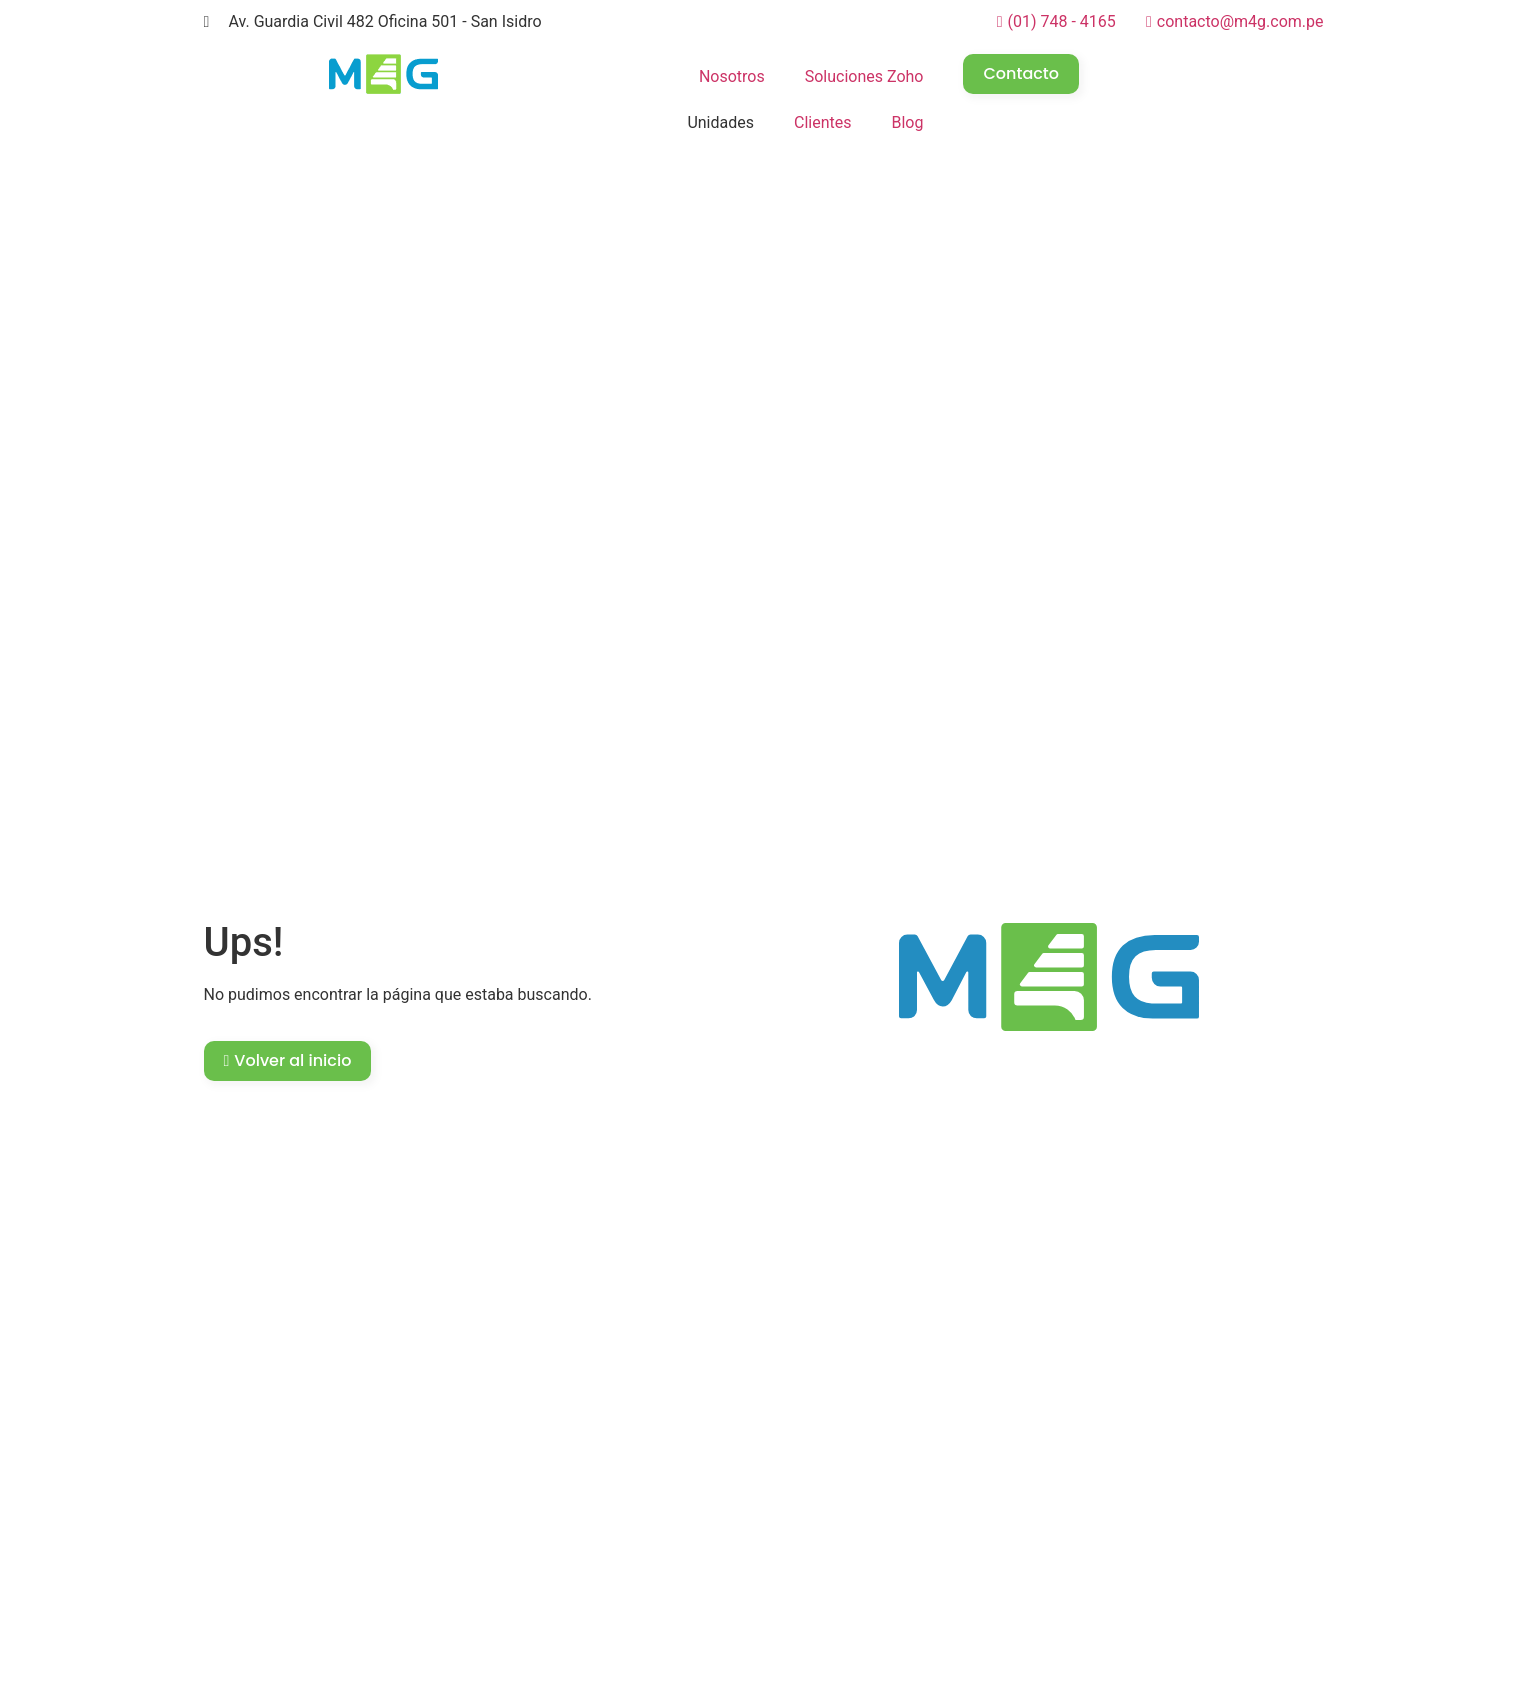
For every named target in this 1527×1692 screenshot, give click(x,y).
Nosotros (732, 76)
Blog (908, 122)
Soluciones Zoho (864, 76)
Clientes (823, 122)
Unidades (720, 122)
